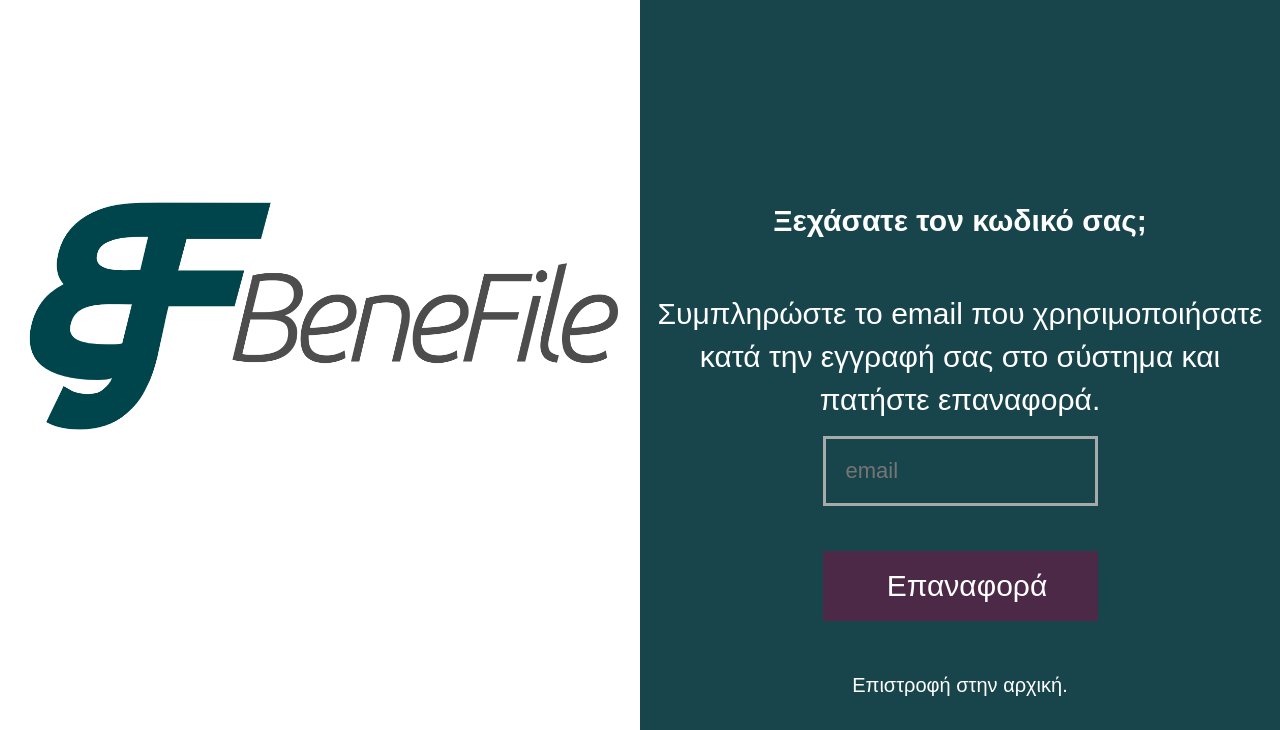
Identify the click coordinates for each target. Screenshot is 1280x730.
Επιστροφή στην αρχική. (959, 685)
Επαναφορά (967, 585)
